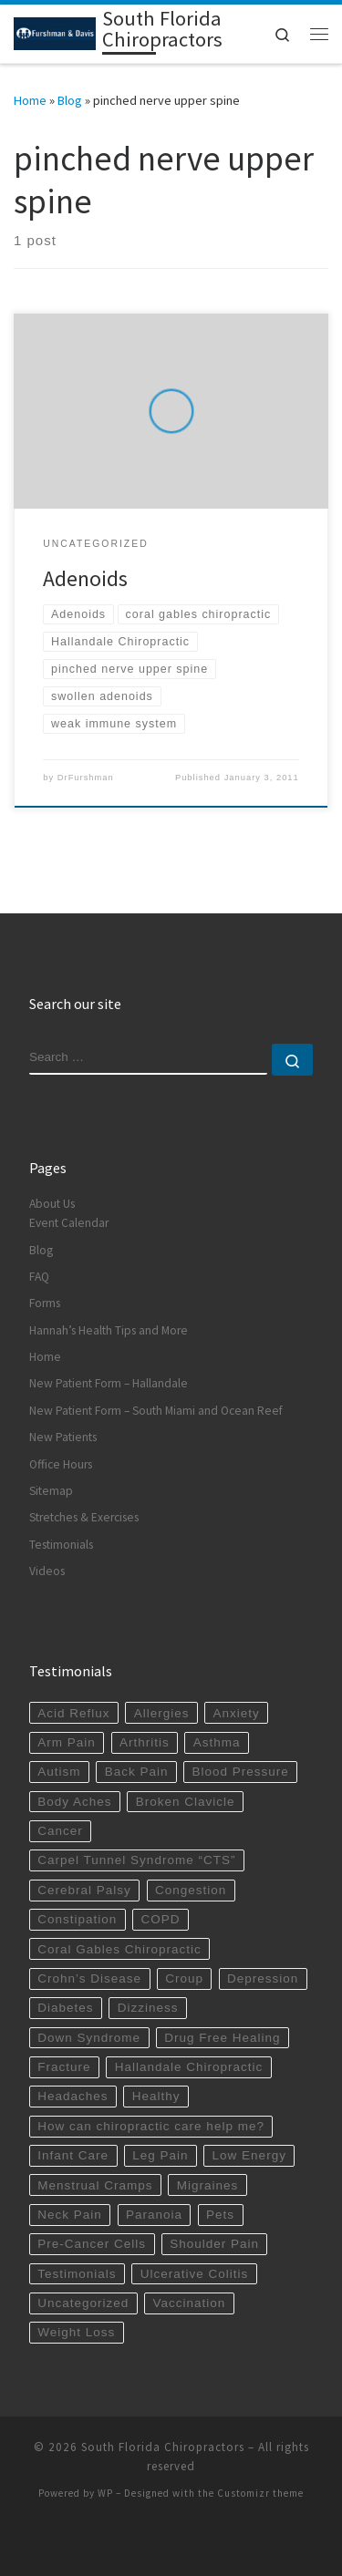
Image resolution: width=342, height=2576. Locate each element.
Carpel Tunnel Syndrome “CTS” (136, 1860)
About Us (52, 1203)
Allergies (162, 1713)
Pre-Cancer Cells (91, 2244)
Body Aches (74, 1801)
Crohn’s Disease (89, 1978)
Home (30, 100)
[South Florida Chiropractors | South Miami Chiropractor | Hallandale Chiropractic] (55, 32)
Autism (58, 1771)
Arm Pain (66, 1742)
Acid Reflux (73, 1713)
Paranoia (154, 2214)
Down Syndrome (88, 2038)
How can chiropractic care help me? (150, 2126)
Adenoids (85, 578)
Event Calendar (69, 1223)
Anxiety (236, 1713)
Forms (44, 1303)
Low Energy (249, 2155)
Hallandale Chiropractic (189, 2067)
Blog (69, 100)
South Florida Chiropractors (162, 2447)
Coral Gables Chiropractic (119, 1949)
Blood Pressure (240, 1771)
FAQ (39, 1276)
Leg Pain (160, 2155)
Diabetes (65, 2007)
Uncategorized (83, 2303)
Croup (184, 1978)
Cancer (60, 1831)
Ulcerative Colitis (194, 2274)
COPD (160, 1919)
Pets (220, 2214)
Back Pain (137, 1771)
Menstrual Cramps (94, 2185)
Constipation (77, 1919)
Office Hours (60, 1464)
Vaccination (188, 2303)
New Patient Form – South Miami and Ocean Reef (156, 1410)
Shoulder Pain (214, 2244)
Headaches (72, 2096)
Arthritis (144, 1742)
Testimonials (61, 1544)
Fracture (63, 2067)
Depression (262, 1978)
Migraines (208, 2185)
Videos (47, 1571)
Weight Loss (76, 2332)
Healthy (156, 2096)
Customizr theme (260, 2493)
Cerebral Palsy (84, 1890)
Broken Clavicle (185, 1801)
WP (105, 2493)
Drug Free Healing (222, 2038)
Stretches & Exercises (84, 1517)
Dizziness (148, 2007)
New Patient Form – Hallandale (108, 1383)
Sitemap (51, 1491)
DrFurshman (85, 777)
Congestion (190, 1890)
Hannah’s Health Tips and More (108, 1330)
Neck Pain (69, 2214)
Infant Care (73, 2155)
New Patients (63, 1437)
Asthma (217, 1742)
